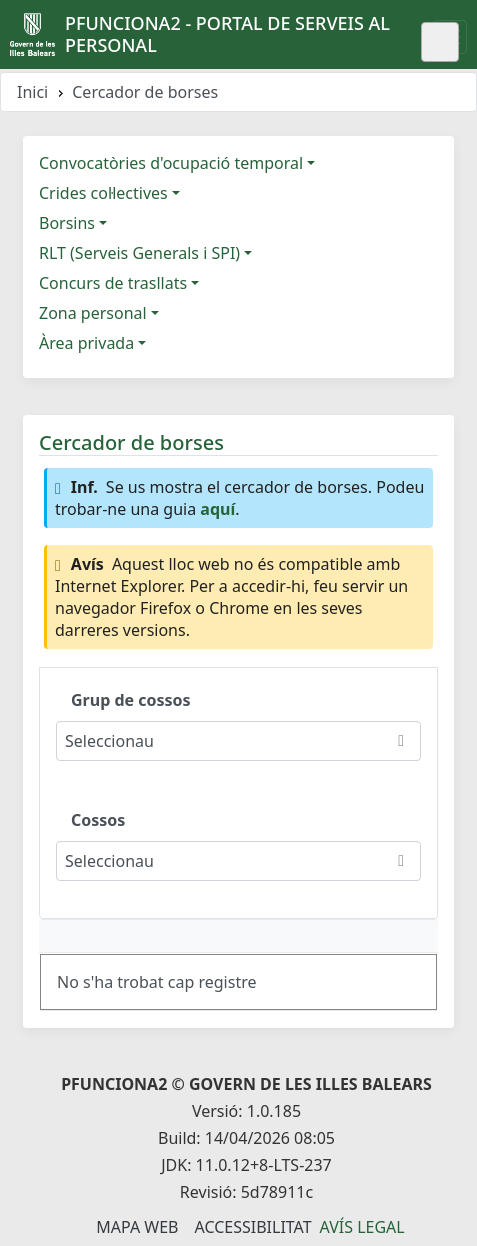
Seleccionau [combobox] (109, 741)
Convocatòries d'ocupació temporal (171, 163)
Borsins (67, 223)
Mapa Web (137, 1227)
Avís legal (362, 1227)
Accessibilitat (252, 1227)
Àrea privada (86, 343)
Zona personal (93, 313)
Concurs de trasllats (113, 283)
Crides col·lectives (103, 193)
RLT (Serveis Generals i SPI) (139, 253)
